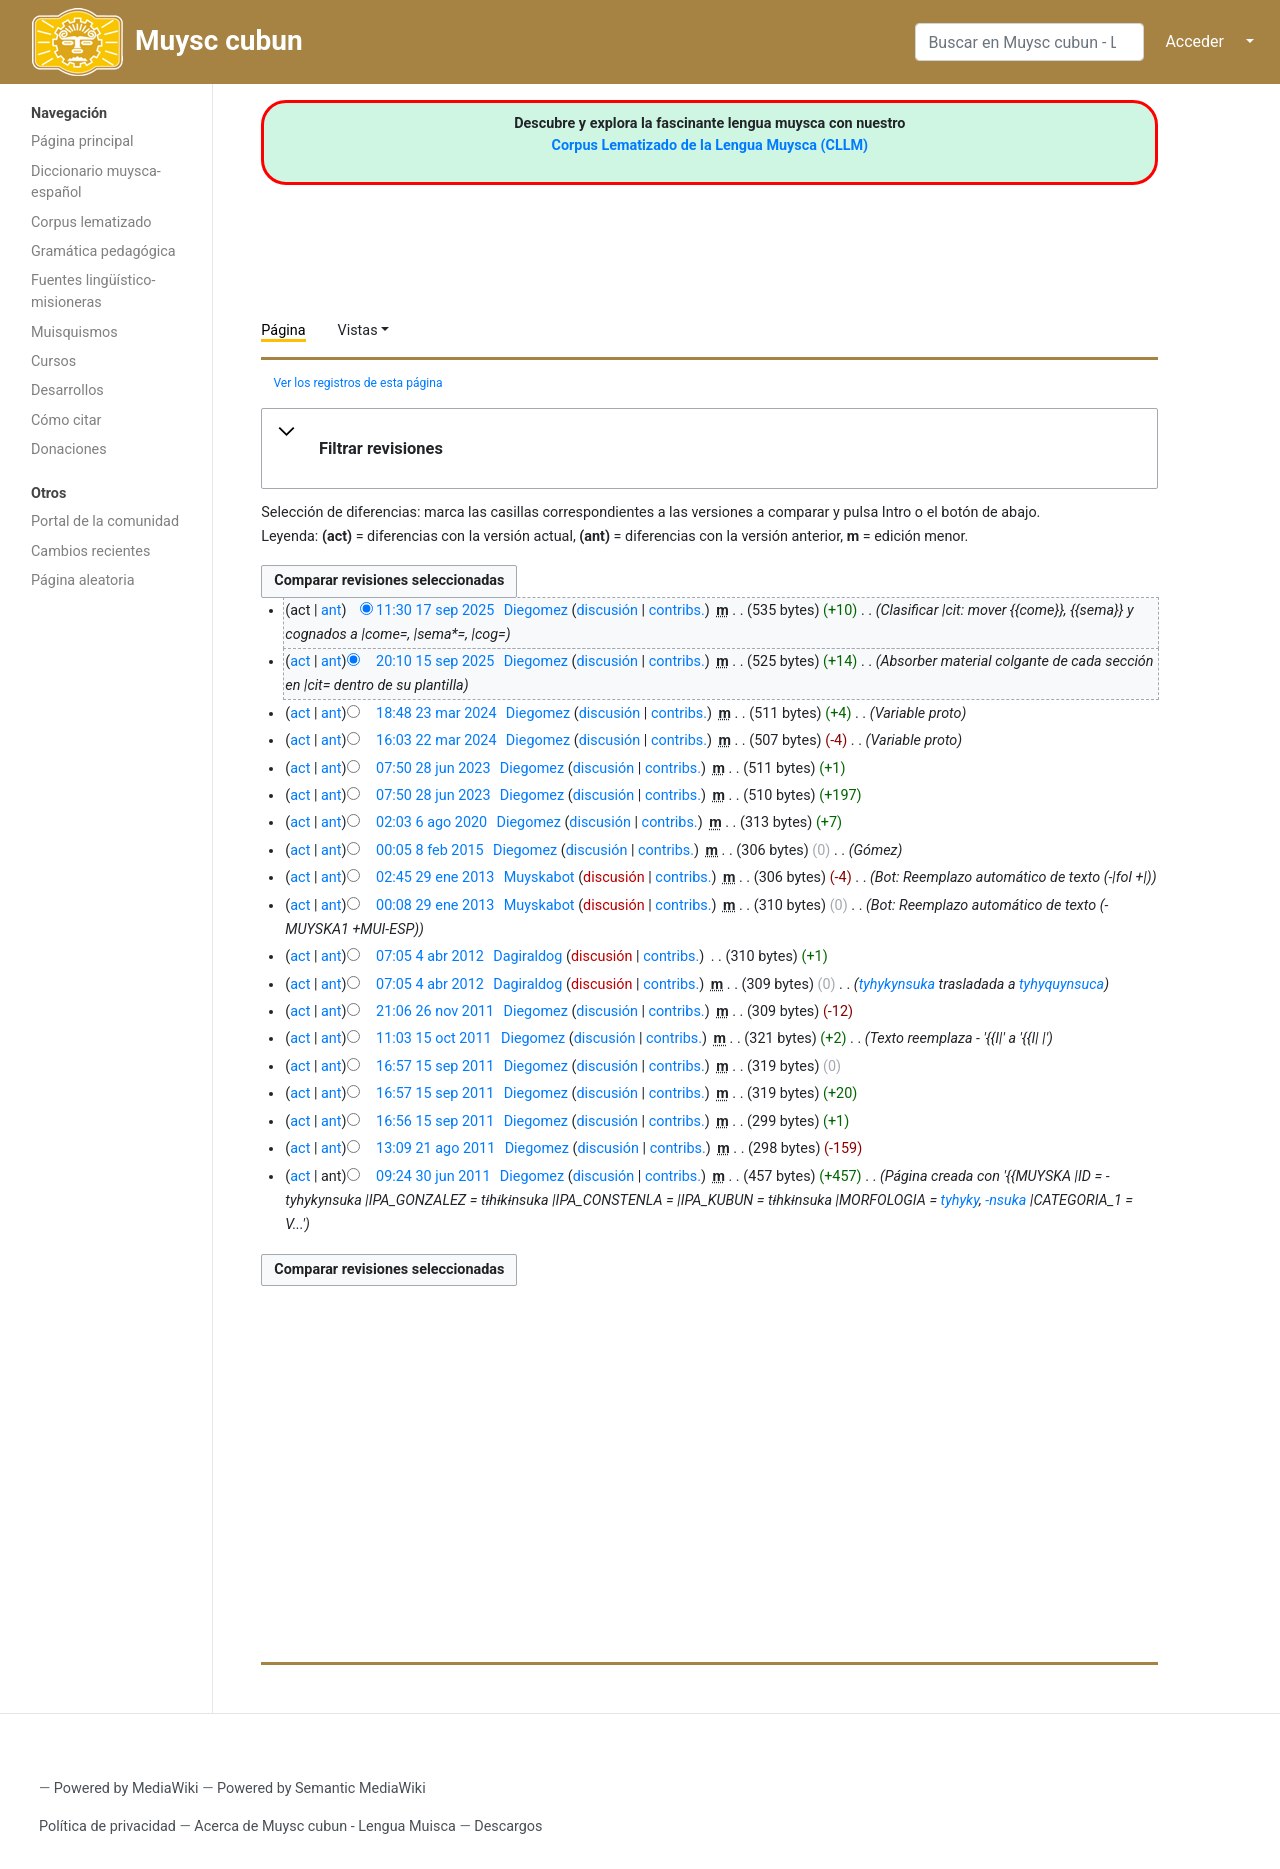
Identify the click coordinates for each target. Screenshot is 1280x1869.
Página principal (82, 141)
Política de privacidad (107, 1826)
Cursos (53, 361)
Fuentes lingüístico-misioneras (93, 291)
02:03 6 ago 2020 (431, 822)
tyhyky (960, 1200)
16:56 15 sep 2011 (435, 1121)
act (300, 661)
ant (331, 610)
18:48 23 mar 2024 (436, 713)
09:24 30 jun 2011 (433, 1176)
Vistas (358, 330)
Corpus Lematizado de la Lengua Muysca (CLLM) (710, 145)
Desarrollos (67, 390)
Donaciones (69, 449)
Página (283, 330)
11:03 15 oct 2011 (434, 1038)
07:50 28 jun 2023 (433, 768)
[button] (709, 449)
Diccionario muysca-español (96, 182)
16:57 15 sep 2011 (435, 1066)
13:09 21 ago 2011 (435, 1148)
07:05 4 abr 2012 (430, 956)
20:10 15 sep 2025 (435, 661)
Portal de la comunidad (105, 521)
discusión (607, 610)
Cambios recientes (90, 551)
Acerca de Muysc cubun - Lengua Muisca (324, 1826)
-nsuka (1005, 1200)
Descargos (508, 1826)
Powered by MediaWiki (126, 1788)
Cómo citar (66, 420)
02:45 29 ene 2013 (435, 877)
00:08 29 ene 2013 (435, 905)
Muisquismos (74, 332)
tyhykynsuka (897, 984)
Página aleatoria (83, 580)
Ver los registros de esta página (357, 383)
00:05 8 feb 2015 (430, 850)
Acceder (1194, 41)
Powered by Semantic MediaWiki (321, 1788)
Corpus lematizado (91, 222)
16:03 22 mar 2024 (436, 740)
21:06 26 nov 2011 (435, 1011)
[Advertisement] (106, 918)
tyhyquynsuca (1061, 984)
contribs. (677, 610)
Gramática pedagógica (103, 251)
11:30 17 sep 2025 (435, 610)
